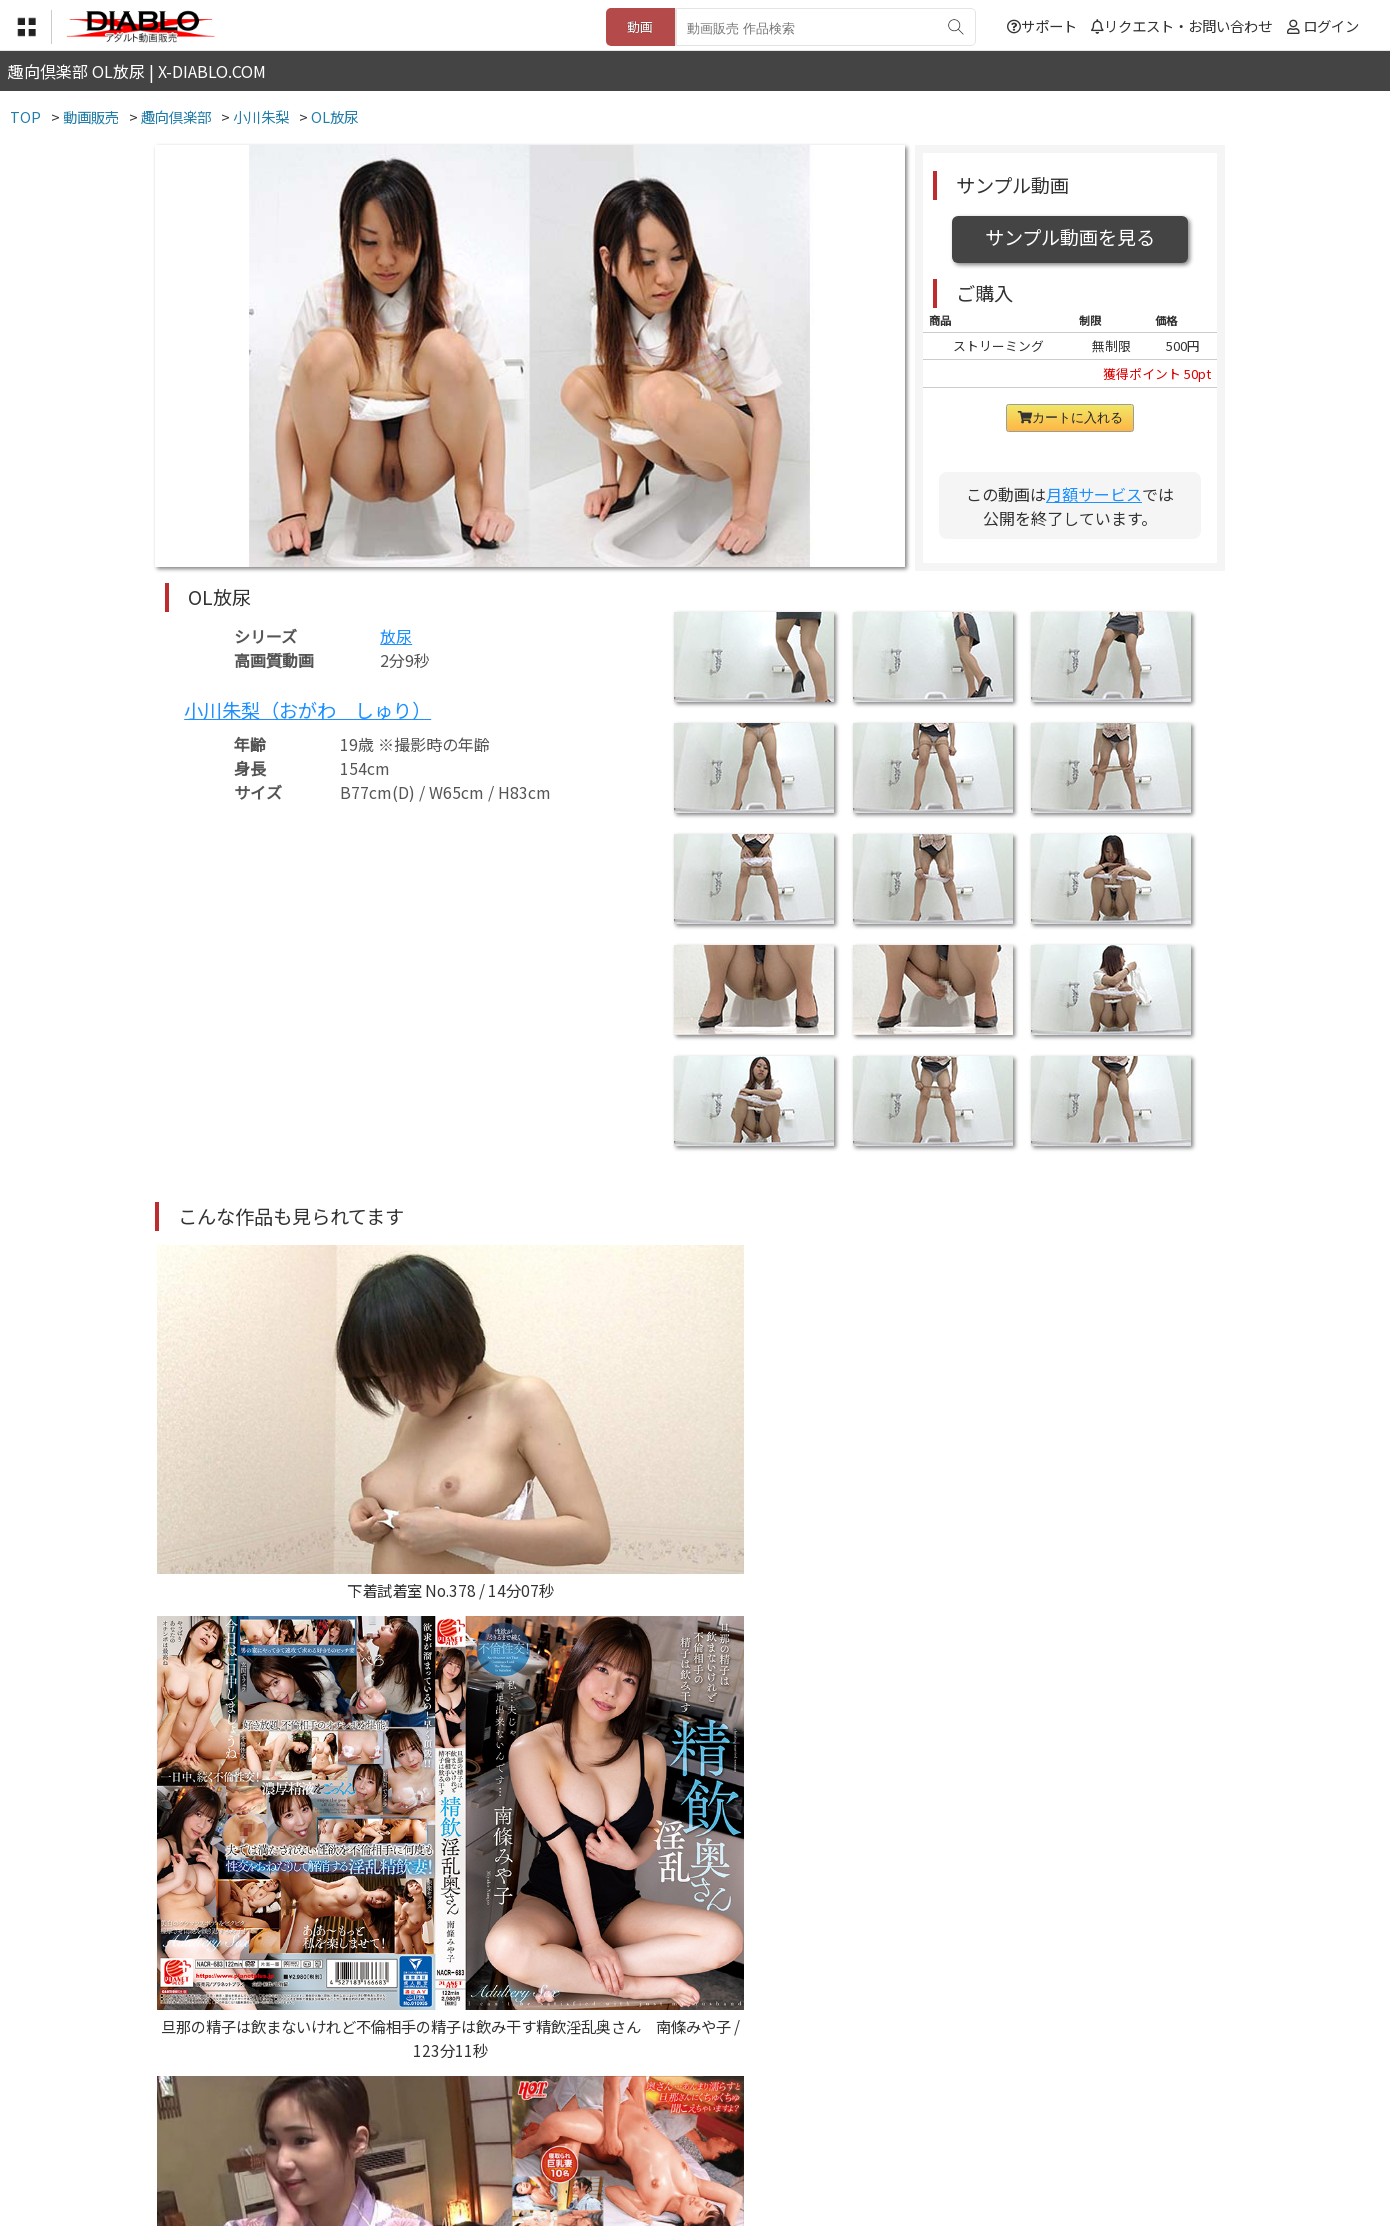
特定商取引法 (559, 2102)
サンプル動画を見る (1070, 237)
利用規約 (466, 2102)
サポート (1042, 25)
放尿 (396, 636)
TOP (399, 2102)
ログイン (1331, 25)
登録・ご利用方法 (680, 2102)
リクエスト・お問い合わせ (1181, 25)
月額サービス (1094, 494)
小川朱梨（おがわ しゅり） (307, 710)
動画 (640, 26)
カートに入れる (1070, 417)
